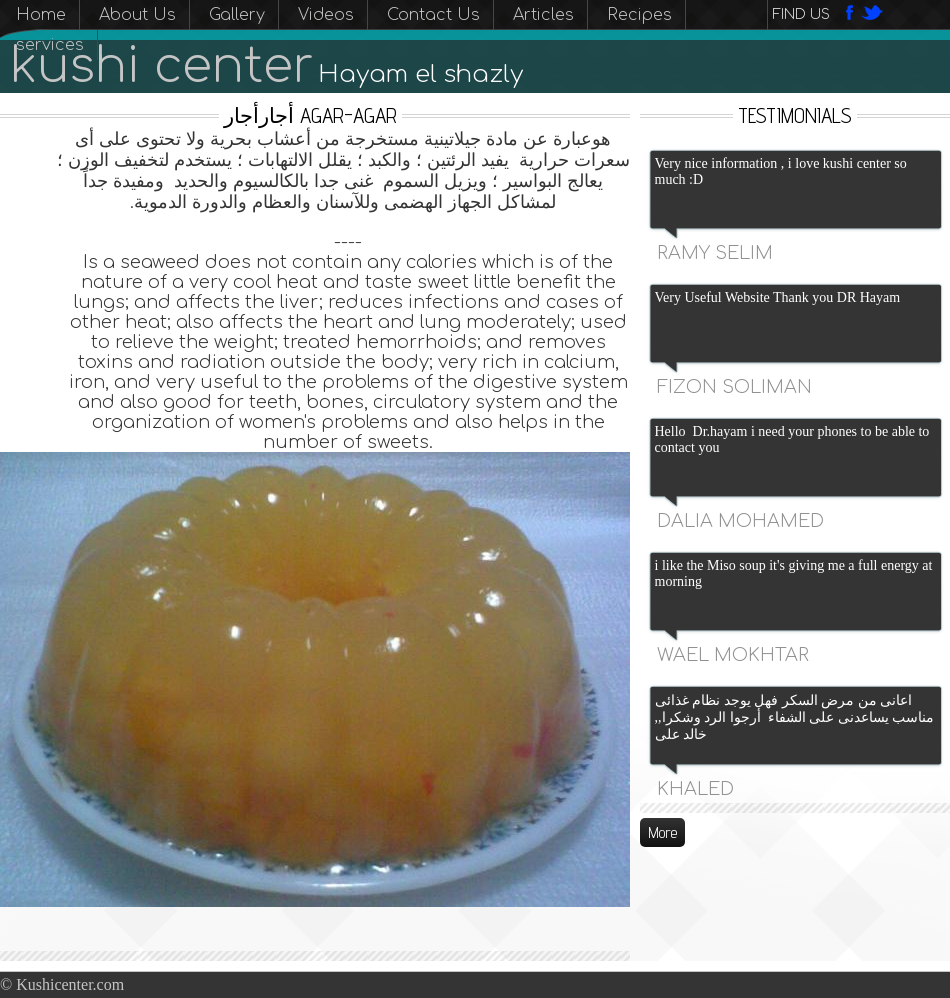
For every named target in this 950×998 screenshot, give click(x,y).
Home (41, 15)
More (662, 832)
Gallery (237, 15)
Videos (326, 15)
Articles (543, 15)
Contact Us (433, 15)
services (50, 45)
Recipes (639, 15)
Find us (801, 14)
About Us (137, 15)
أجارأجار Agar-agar (310, 115)
